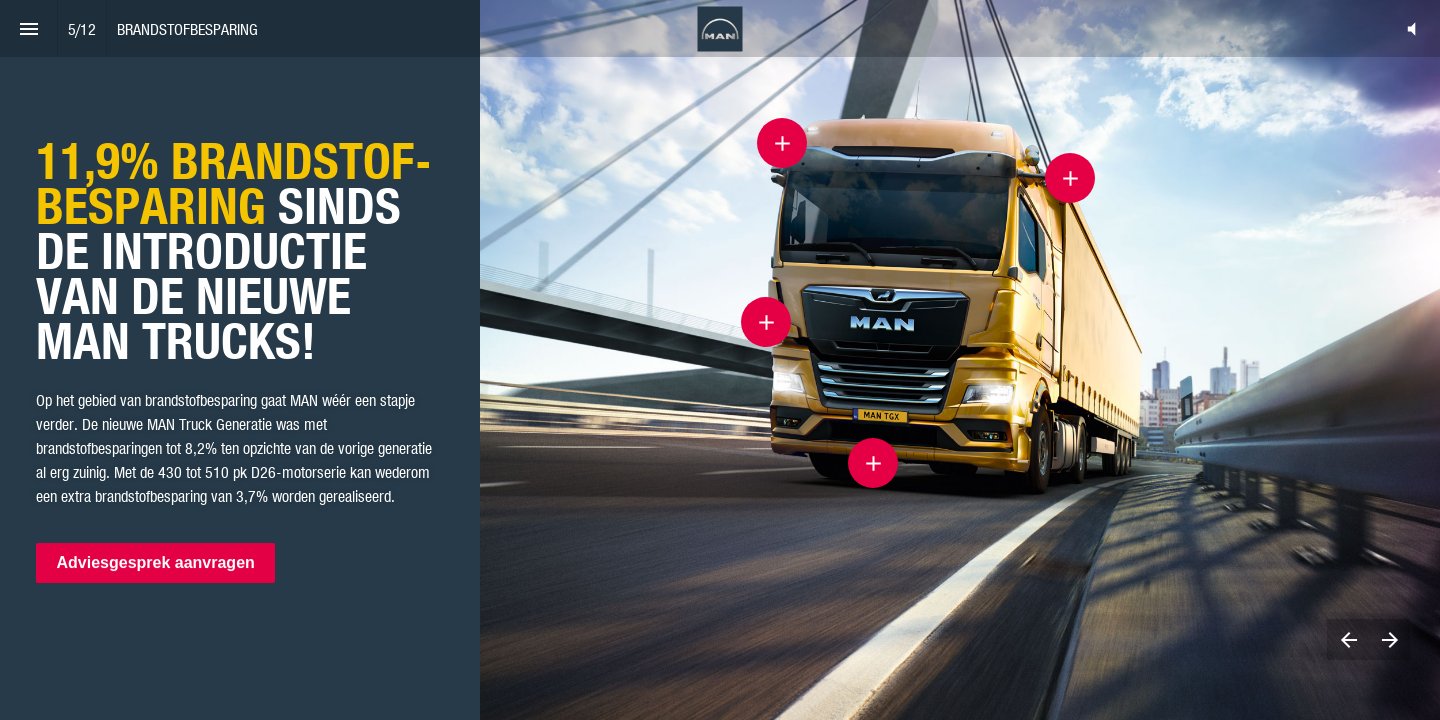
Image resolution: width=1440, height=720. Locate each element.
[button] (1411, 28)
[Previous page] (1348, 639)
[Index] (28, 28)
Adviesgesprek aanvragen (155, 563)
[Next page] (1389, 639)
